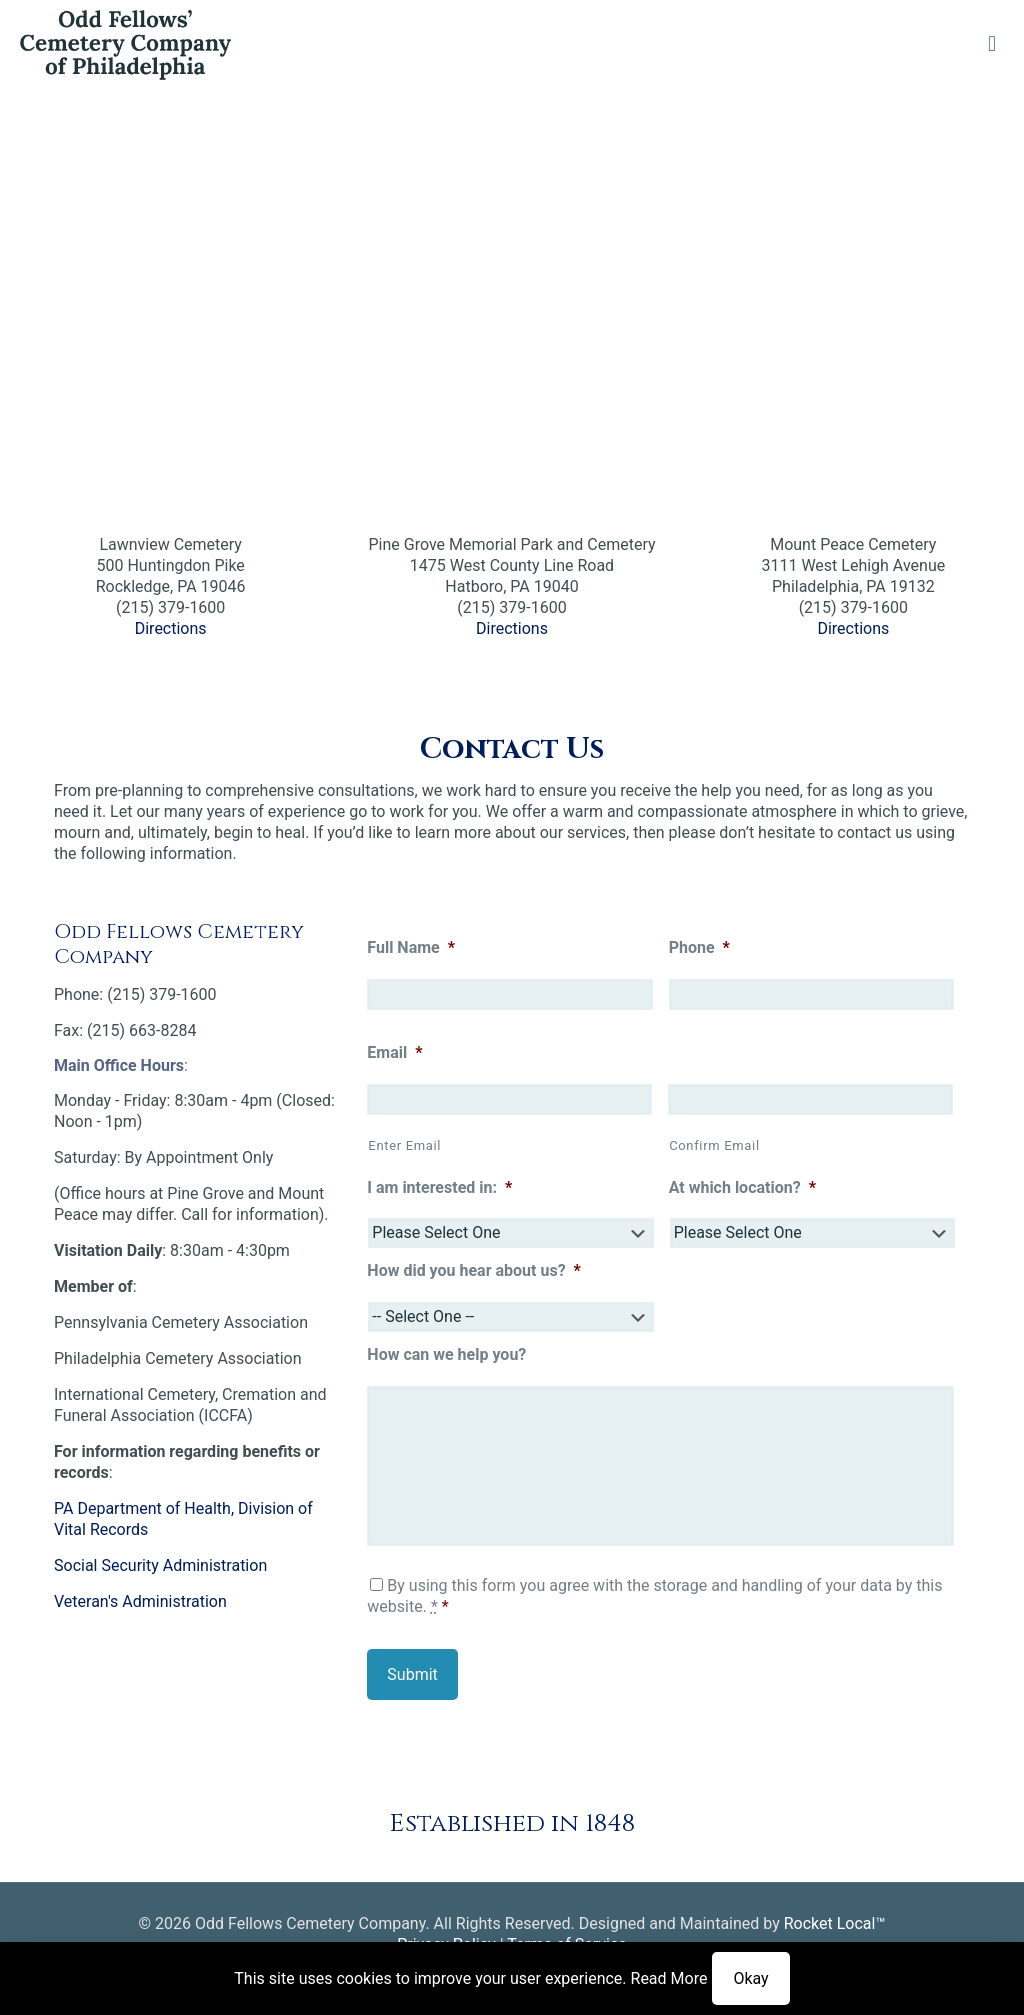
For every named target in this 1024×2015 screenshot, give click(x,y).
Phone (699, 947)
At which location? (742, 1187)
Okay (750, 1978)
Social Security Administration (160, 1565)
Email (394, 1052)
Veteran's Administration (140, 1601)
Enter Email (404, 1145)
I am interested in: (439, 1187)
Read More (669, 1978)
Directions (171, 628)
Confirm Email (714, 1145)
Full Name (411, 947)
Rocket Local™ (835, 1923)
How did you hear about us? (474, 1270)
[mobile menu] (992, 44)
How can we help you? (446, 1354)
